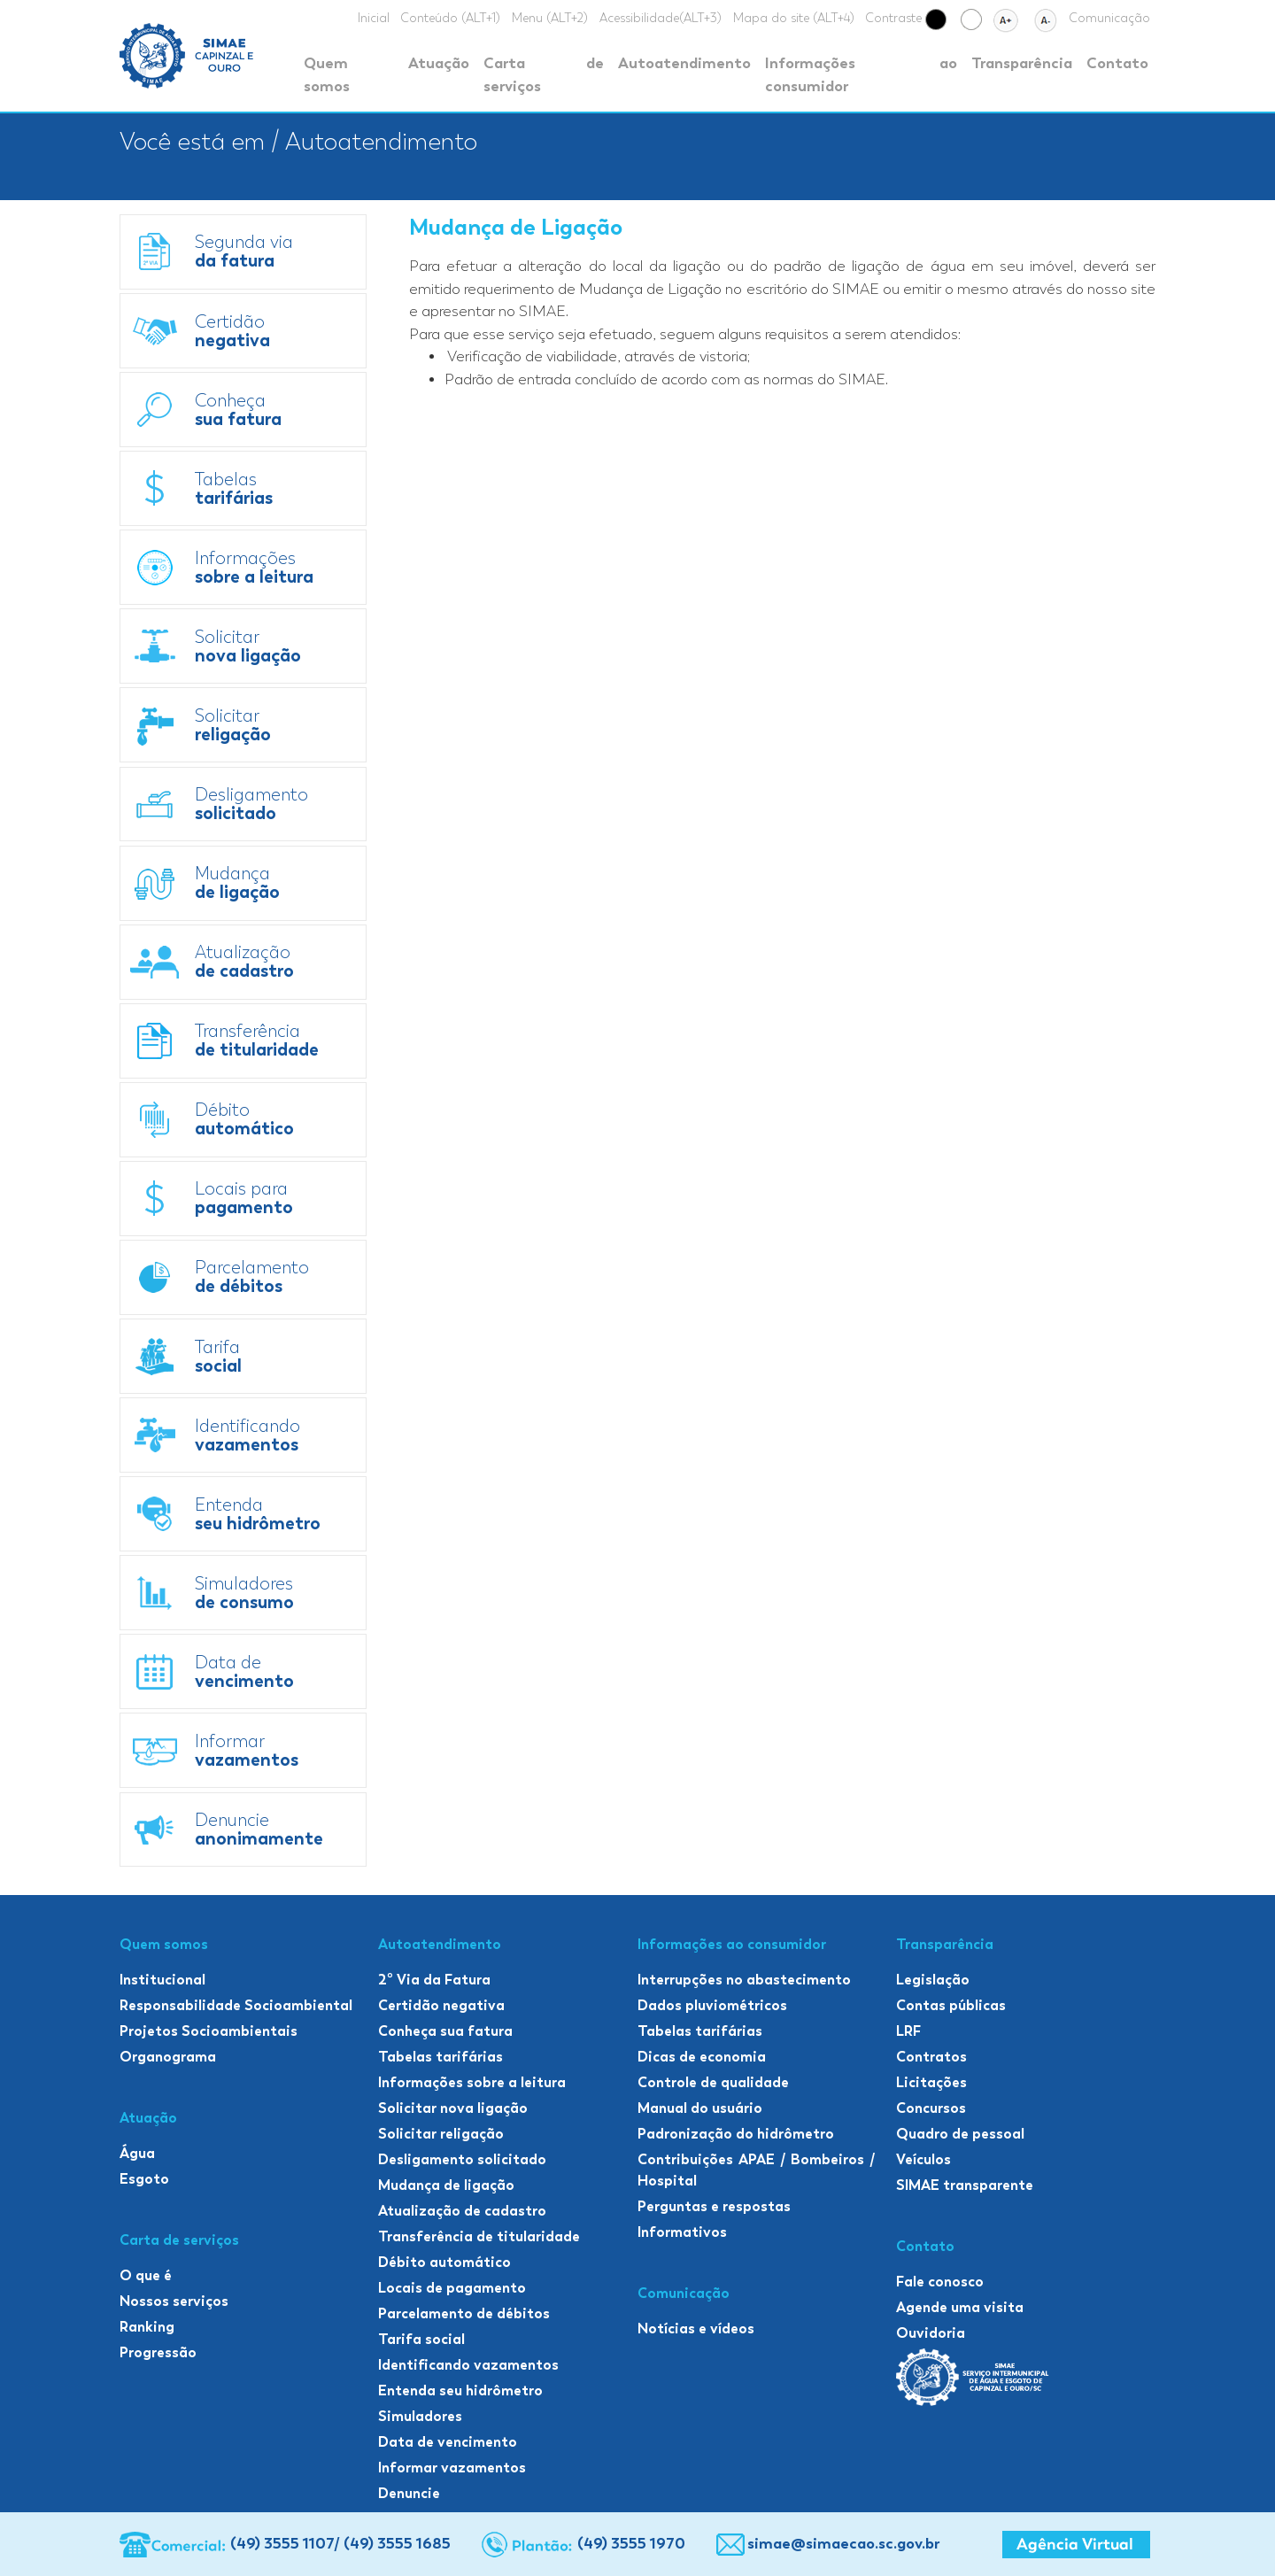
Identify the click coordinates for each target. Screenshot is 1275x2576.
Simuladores (420, 2416)
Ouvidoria (930, 2333)
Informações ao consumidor (861, 74)
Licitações (931, 2082)
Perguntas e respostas (714, 2206)
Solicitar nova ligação (453, 2108)
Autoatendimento (684, 63)
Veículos (923, 2159)
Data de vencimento (447, 2441)
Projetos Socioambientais (209, 2031)
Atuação (438, 63)
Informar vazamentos (452, 2467)
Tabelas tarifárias (440, 2056)
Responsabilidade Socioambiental (236, 2005)
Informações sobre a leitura (472, 2082)
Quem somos (327, 74)
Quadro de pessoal (960, 2133)
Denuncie (409, 2493)
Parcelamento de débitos (464, 2313)
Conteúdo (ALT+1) (450, 18)
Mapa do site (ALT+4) (793, 18)
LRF (908, 2031)
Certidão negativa (441, 2005)
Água (137, 2153)
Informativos (682, 2232)
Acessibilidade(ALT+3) (660, 18)
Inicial (374, 18)
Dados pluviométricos (712, 2005)
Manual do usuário (700, 2108)
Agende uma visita (960, 2307)
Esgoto (144, 2178)
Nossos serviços (174, 2301)
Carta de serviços (543, 74)
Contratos (931, 2056)
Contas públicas (951, 2005)
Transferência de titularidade (479, 2236)
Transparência (1021, 63)
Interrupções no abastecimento (744, 1979)
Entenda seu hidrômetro (460, 2390)
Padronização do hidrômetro (736, 2133)
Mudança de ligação (446, 2185)
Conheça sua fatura (445, 2031)
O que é (146, 2275)
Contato (1117, 63)
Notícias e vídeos (696, 2328)
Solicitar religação (441, 2133)
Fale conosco (940, 2281)
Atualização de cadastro (462, 2210)
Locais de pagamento (452, 2287)
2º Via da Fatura (434, 1979)
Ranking (147, 2326)
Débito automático (444, 2262)
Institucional (162, 1979)
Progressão (158, 2352)
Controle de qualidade (713, 2082)
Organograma (168, 2056)
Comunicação (1109, 18)
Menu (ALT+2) (550, 18)
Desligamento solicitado (462, 2159)
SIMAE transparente (964, 2185)
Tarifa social (421, 2339)
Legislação (933, 1979)
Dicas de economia (702, 2056)
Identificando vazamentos (468, 2364)
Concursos (931, 2108)
